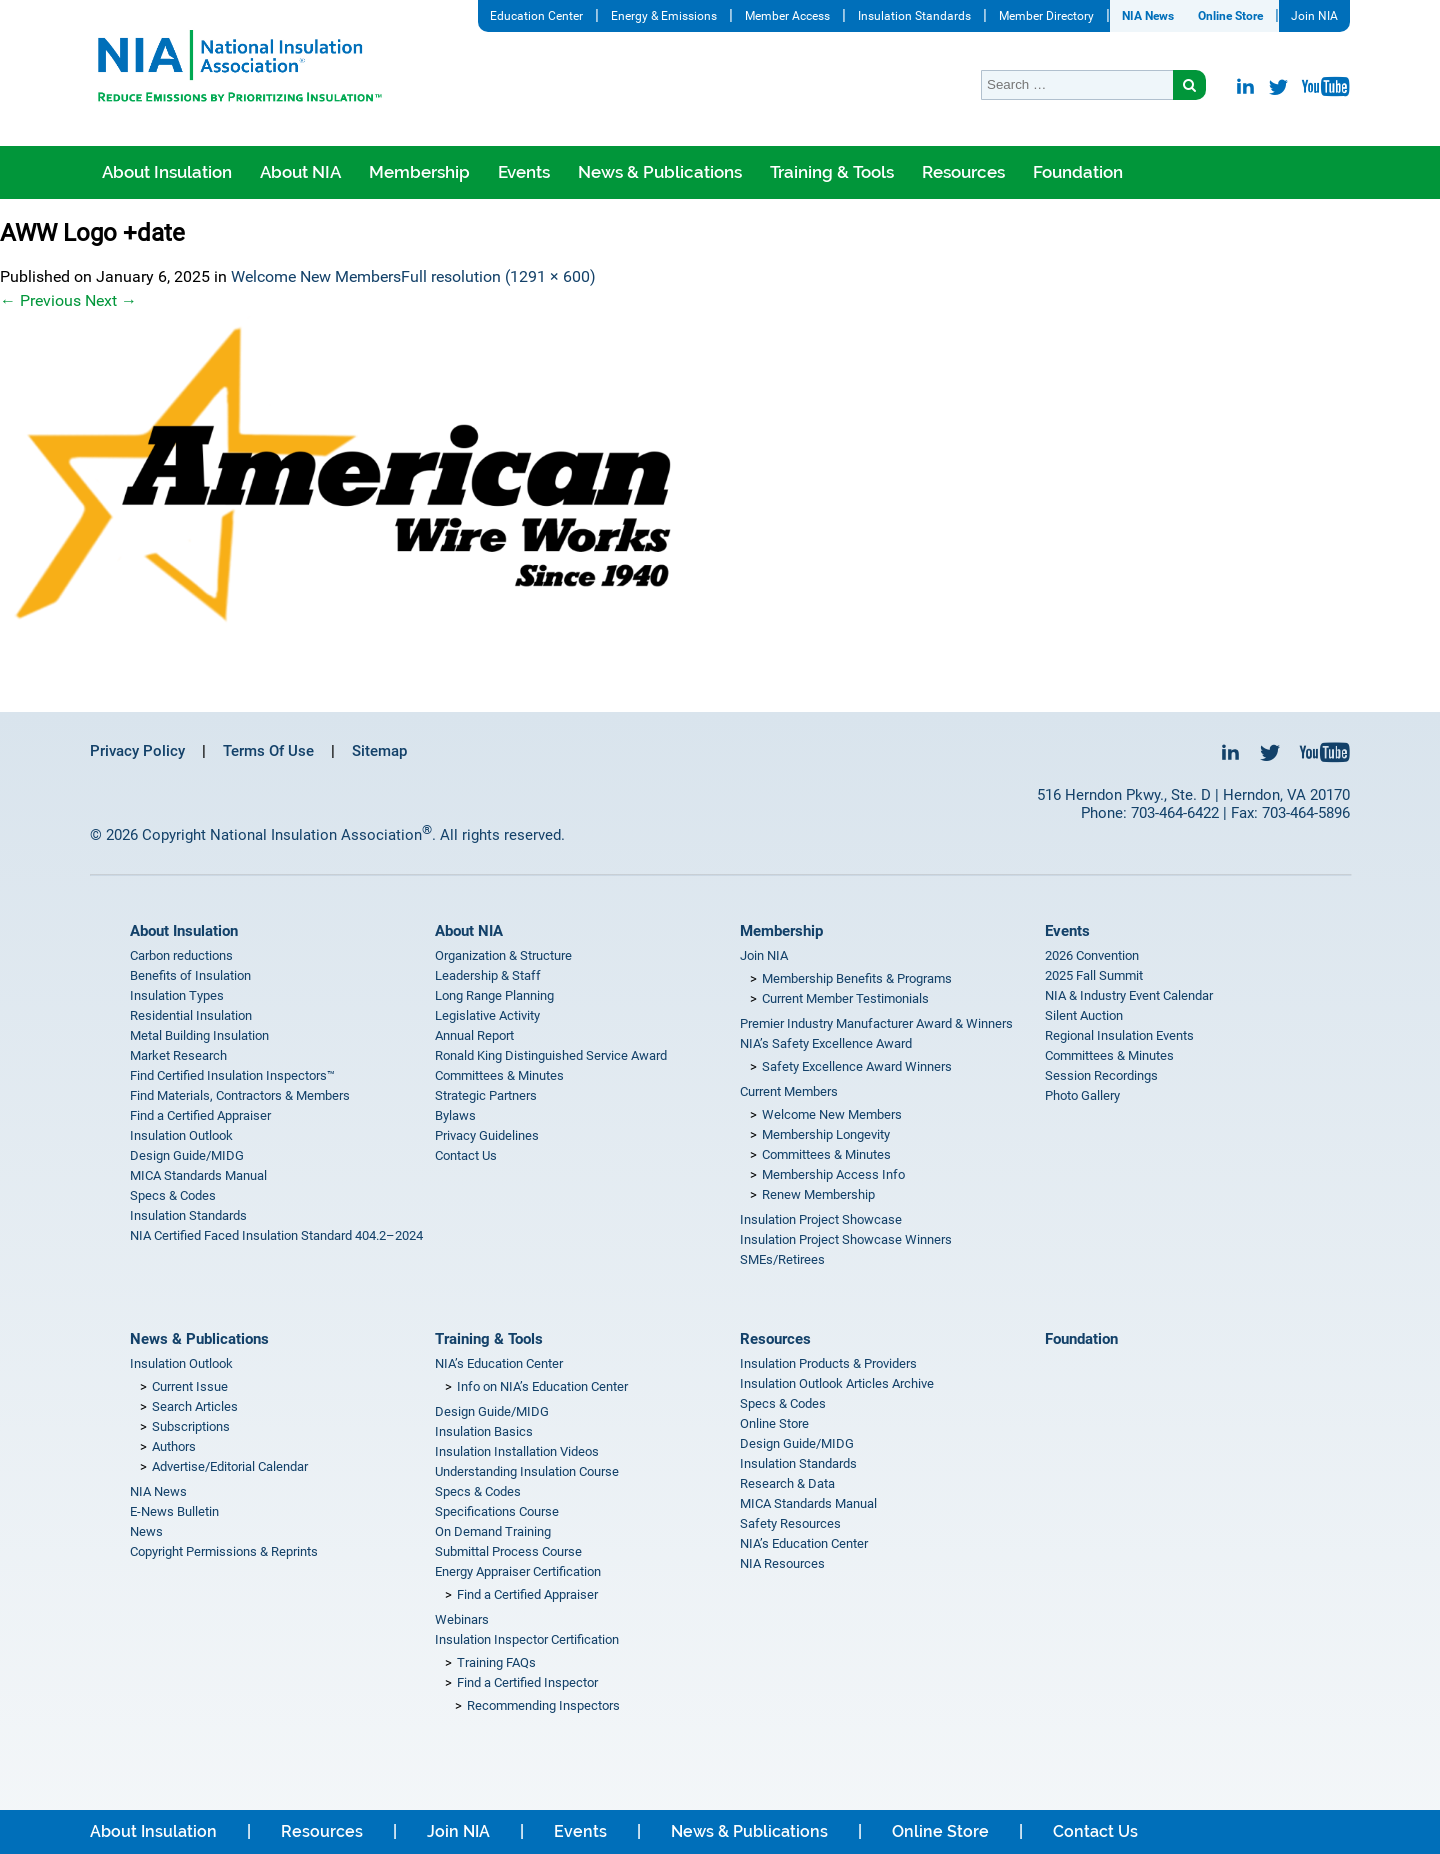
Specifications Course (497, 1511)
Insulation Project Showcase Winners (846, 1239)
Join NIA (1314, 16)
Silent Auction (1084, 1015)
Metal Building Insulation (199, 1035)
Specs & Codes (173, 1195)
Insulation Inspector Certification (527, 1639)
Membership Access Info (833, 1174)
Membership (419, 172)
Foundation (1078, 172)
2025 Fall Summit (1094, 975)
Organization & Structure (503, 955)
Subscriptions (191, 1426)
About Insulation (167, 172)
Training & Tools (832, 172)
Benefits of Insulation (190, 975)
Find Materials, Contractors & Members (240, 1095)
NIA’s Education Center (499, 1363)
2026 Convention (1092, 955)
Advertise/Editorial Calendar (230, 1466)
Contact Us (466, 1155)
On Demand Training (493, 1531)
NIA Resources (782, 1563)
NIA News (1148, 16)
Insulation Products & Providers (828, 1363)
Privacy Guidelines (487, 1135)
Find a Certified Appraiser (200, 1115)
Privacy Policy (137, 751)
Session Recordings (1101, 1075)
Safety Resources (790, 1523)
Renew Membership (818, 1194)
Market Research (178, 1055)
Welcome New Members (316, 276)
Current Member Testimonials (845, 998)
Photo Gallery (1082, 1095)
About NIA (300, 172)
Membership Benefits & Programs (857, 978)
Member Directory (1046, 16)
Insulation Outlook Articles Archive (837, 1383)
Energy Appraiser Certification (518, 1571)
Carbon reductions (181, 955)
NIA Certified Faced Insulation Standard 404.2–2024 (276, 1235)
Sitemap (379, 751)
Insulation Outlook (181, 1135)
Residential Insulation (191, 1015)
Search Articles (195, 1406)
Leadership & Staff (488, 975)
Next (111, 300)
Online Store (1230, 16)
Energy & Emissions (664, 16)
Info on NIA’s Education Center (542, 1386)
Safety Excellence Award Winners (857, 1066)
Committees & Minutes (499, 1075)
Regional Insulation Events (1119, 1035)
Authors (174, 1446)
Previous (40, 300)
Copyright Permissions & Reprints (224, 1551)
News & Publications (660, 172)
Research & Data (787, 1483)
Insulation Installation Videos (517, 1451)
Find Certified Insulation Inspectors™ (232, 1075)
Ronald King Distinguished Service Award (551, 1055)
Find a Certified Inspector (527, 1682)
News (146, 1531)
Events (524, 172)
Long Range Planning (494, 995)
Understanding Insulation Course (527, 1471)
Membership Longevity (826, 1134)
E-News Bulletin (174, 1511)
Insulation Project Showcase (821, 1219)
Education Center (536, 16)
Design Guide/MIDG (187, 1155)
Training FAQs (496, 1662)
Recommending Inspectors (543, 1705)
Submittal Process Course (508, 1551)
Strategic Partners (486, 1095)
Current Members (789, 1091)
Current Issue (190, 1386)
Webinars (462, 1619)
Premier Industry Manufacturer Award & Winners (876, 1023)
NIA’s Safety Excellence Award (826, 1043)
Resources (963, 172)
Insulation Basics (484, 1431)
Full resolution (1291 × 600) (498, 276)
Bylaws (455, 1115)
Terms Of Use (268, 751)
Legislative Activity (487, 1015)
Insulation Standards (914, 16)
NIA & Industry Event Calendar (1129, 995)
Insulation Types (177, 995)
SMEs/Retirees (782, 1259)
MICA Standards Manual (198, 1175)
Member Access (787, 16)
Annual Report (474, 1035)
